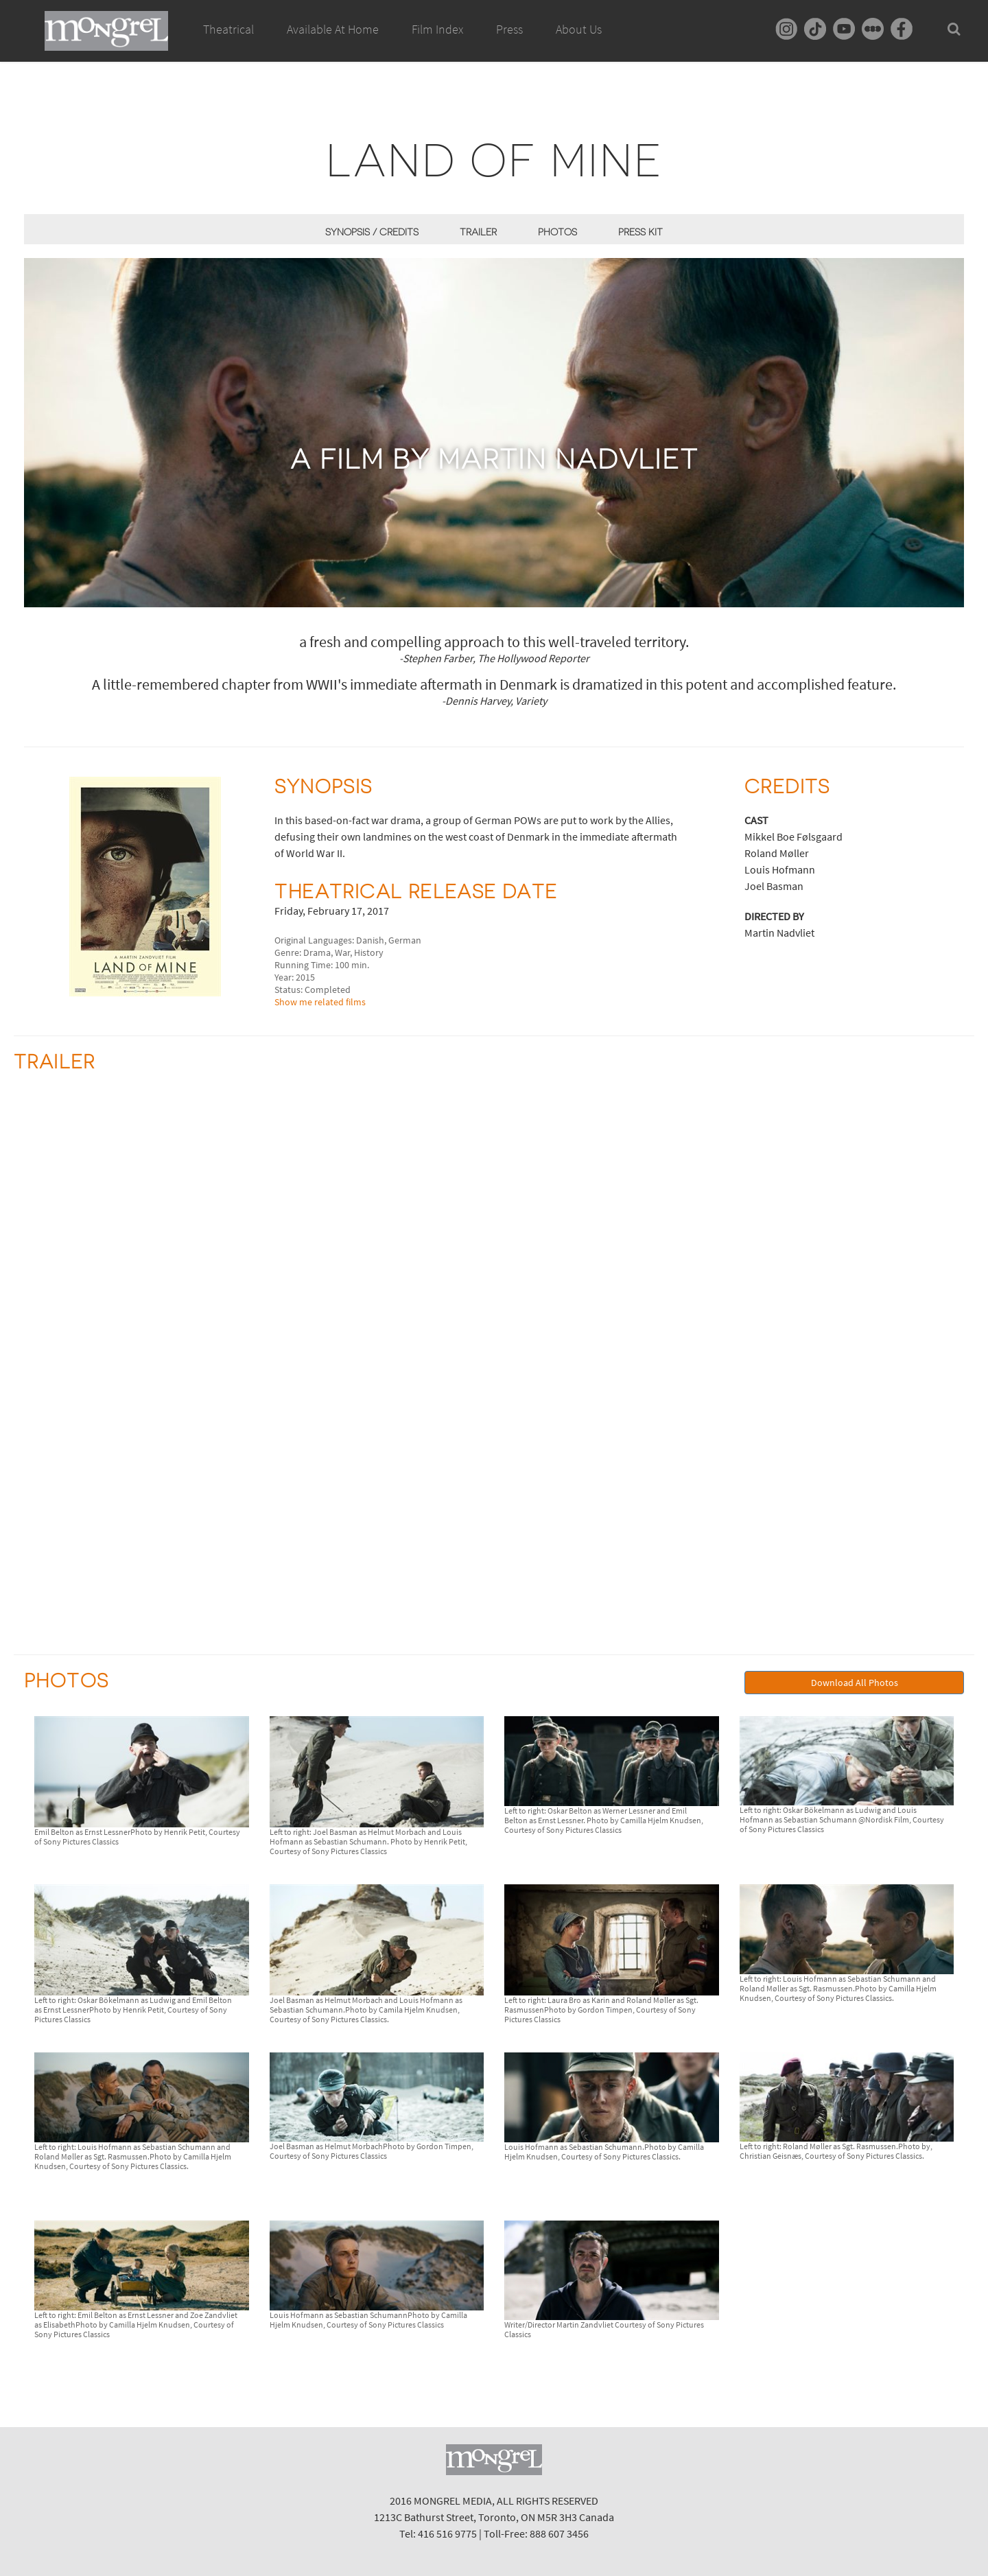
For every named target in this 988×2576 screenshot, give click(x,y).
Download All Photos (854, 1682)
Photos (557, 232)
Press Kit (640, 232)
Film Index (437, 29)
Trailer (478, 232)
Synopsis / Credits (372, 232)
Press (509, 29)
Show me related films (320, 1002)
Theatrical (228, 29)
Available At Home (333, 44)
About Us (579, 29)
